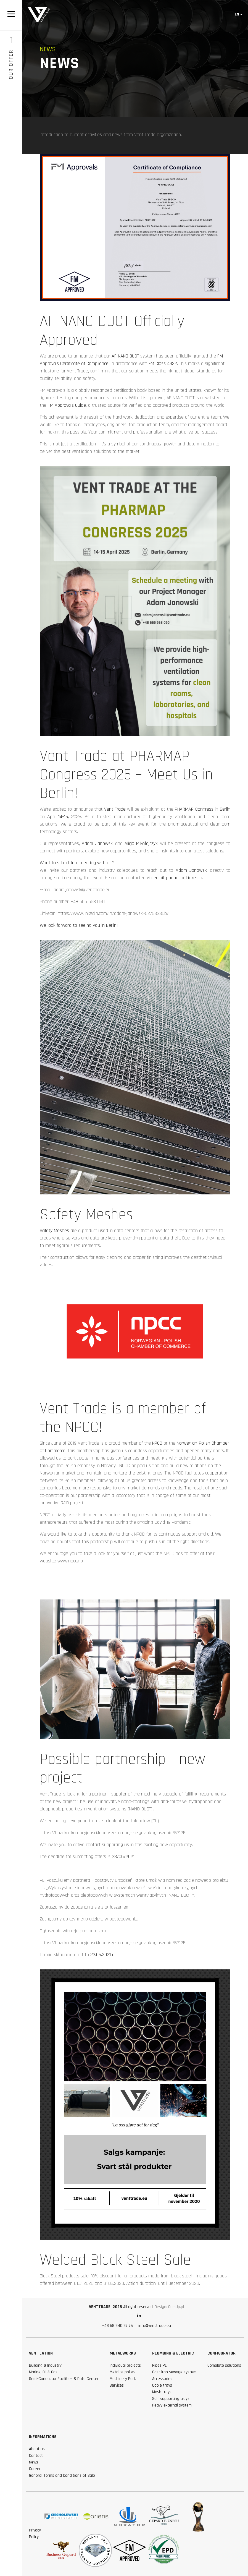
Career (35, 2468)
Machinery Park (123, 2378)
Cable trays (162, 2385)
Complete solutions (224, 2365)
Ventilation (41, 2353)
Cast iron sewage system (174, 2372)
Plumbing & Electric (173, 2353)
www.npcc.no (70, 1561)
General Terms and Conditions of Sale (62, 2475)
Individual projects (125, 2365)
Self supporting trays (170, 2398)
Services (117, 2385)
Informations (43, 2437)
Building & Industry (45, 2365)
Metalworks (123, 2353)
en (237, 14)
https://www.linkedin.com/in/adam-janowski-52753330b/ (113, 913)
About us (37, 2449)
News (33, 2462)
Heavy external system (172, 2405)
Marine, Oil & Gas (43, 2372)
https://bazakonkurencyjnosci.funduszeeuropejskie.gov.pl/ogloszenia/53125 (113, 1832)
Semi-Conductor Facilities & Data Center (64, 2378)
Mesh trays (162, 2392)
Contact (36, 2455)
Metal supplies (122, 2372)
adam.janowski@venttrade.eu (82, 889)
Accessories (162, 2378)
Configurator (221, 2353)
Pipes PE (159, 2365)
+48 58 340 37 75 (117, 2325)
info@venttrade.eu (154, 2325)
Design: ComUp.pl (169, 2306)
